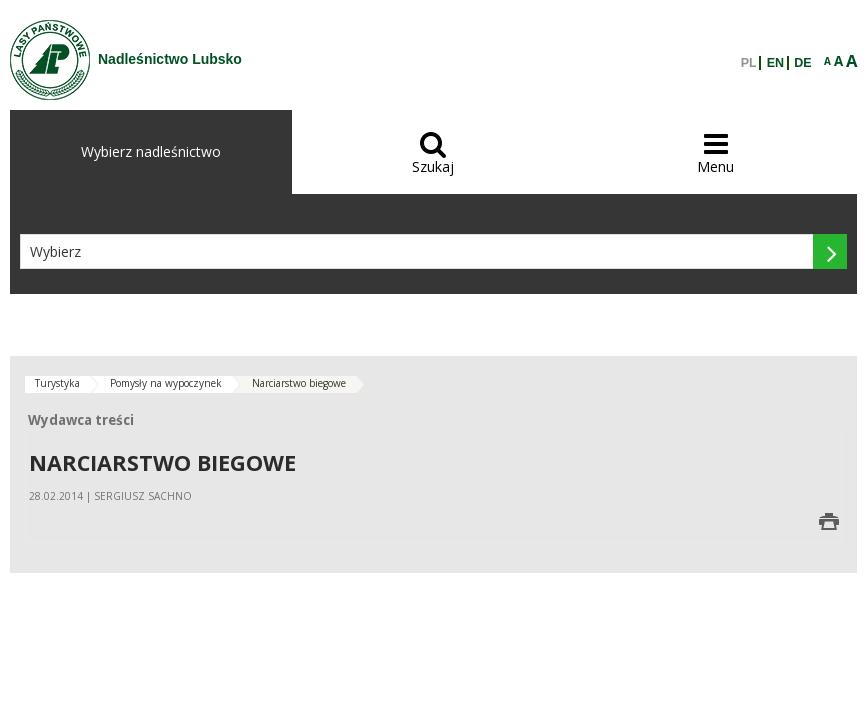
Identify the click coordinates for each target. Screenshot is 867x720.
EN (775, 63)
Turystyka (57, 383)
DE (802, 63)
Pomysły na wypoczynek (166, 383)
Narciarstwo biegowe (299, 383)
